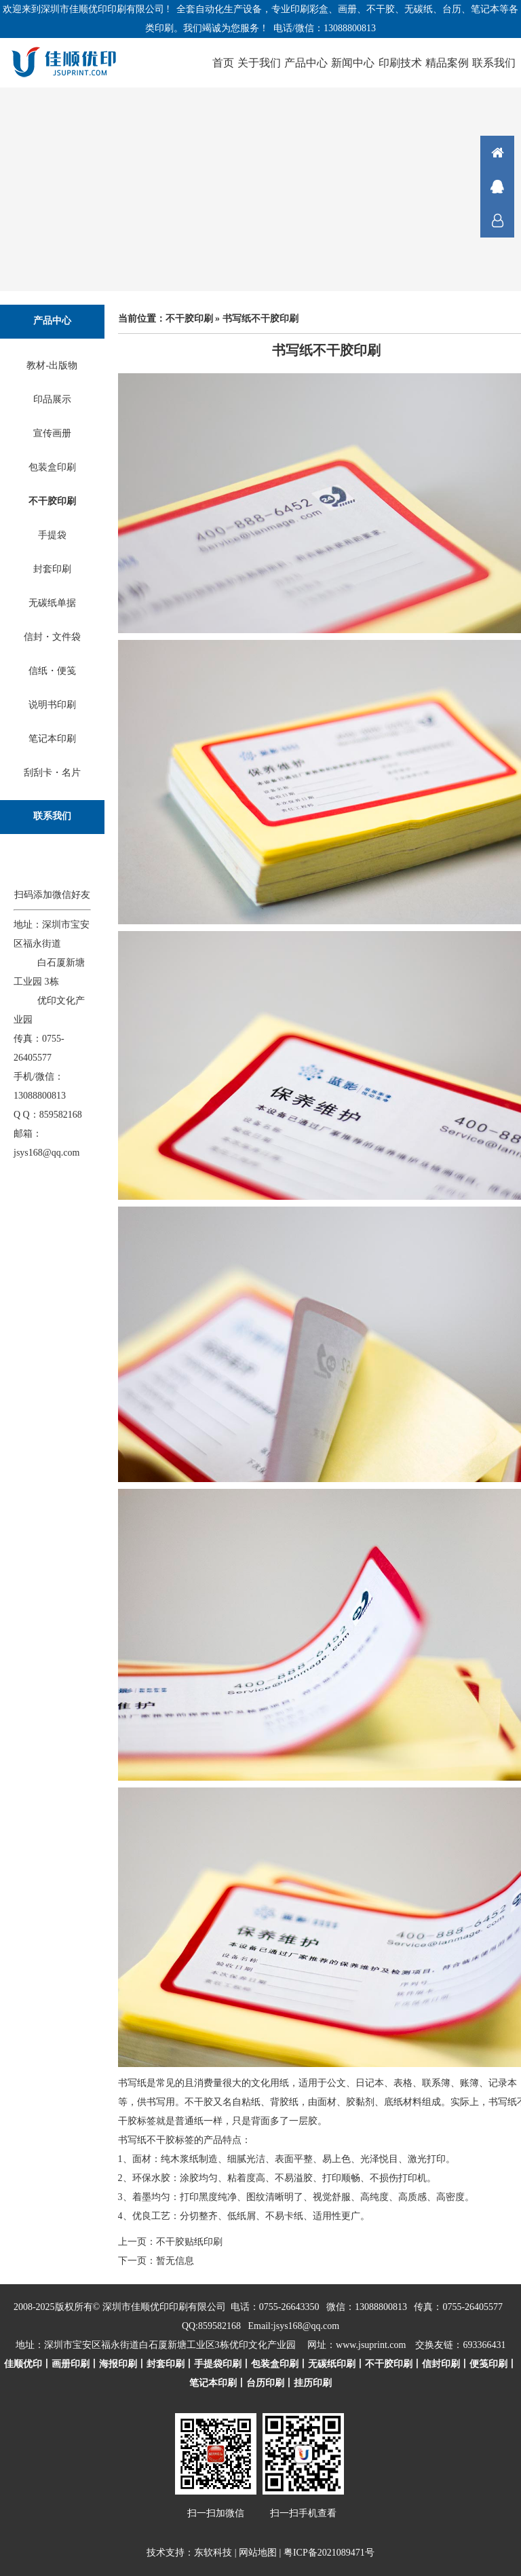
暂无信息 (175, 2261)
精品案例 (447, 63)
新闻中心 (352, 63)
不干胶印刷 (52, 501)
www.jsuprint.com (371, 2345)
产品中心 (306, 63)
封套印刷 (52, 569)
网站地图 (258, 2552)
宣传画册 (52, 433)
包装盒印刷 (52, 467)
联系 (497, 221)
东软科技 (213, 2552)
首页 (223, 63)
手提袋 (52, 535)
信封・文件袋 (52, 637)
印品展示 (52, 399)
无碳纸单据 (52, 603)
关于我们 (259, 63)
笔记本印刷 (52, 739)
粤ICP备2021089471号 (329, 2552)
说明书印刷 (52, 705)
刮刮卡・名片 (52, 773)
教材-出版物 (51, 365)
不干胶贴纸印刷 (189, 2242)
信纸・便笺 (52, 671)
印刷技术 (400, 63)
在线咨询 (497, 187)
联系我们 (494, 63)
